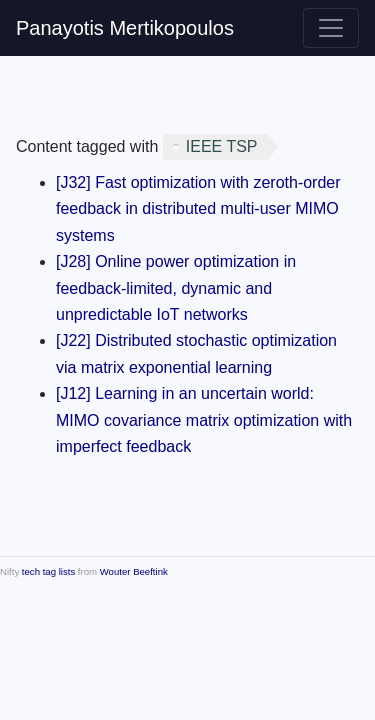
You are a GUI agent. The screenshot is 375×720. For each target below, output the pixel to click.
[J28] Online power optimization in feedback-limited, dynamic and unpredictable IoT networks (176, 288)
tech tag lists (48, 571)
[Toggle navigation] (331, 28)
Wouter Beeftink (134, 571)
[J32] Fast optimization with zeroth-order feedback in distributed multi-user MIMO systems (198, 209)
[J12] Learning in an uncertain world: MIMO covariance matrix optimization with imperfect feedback (204, 420)
